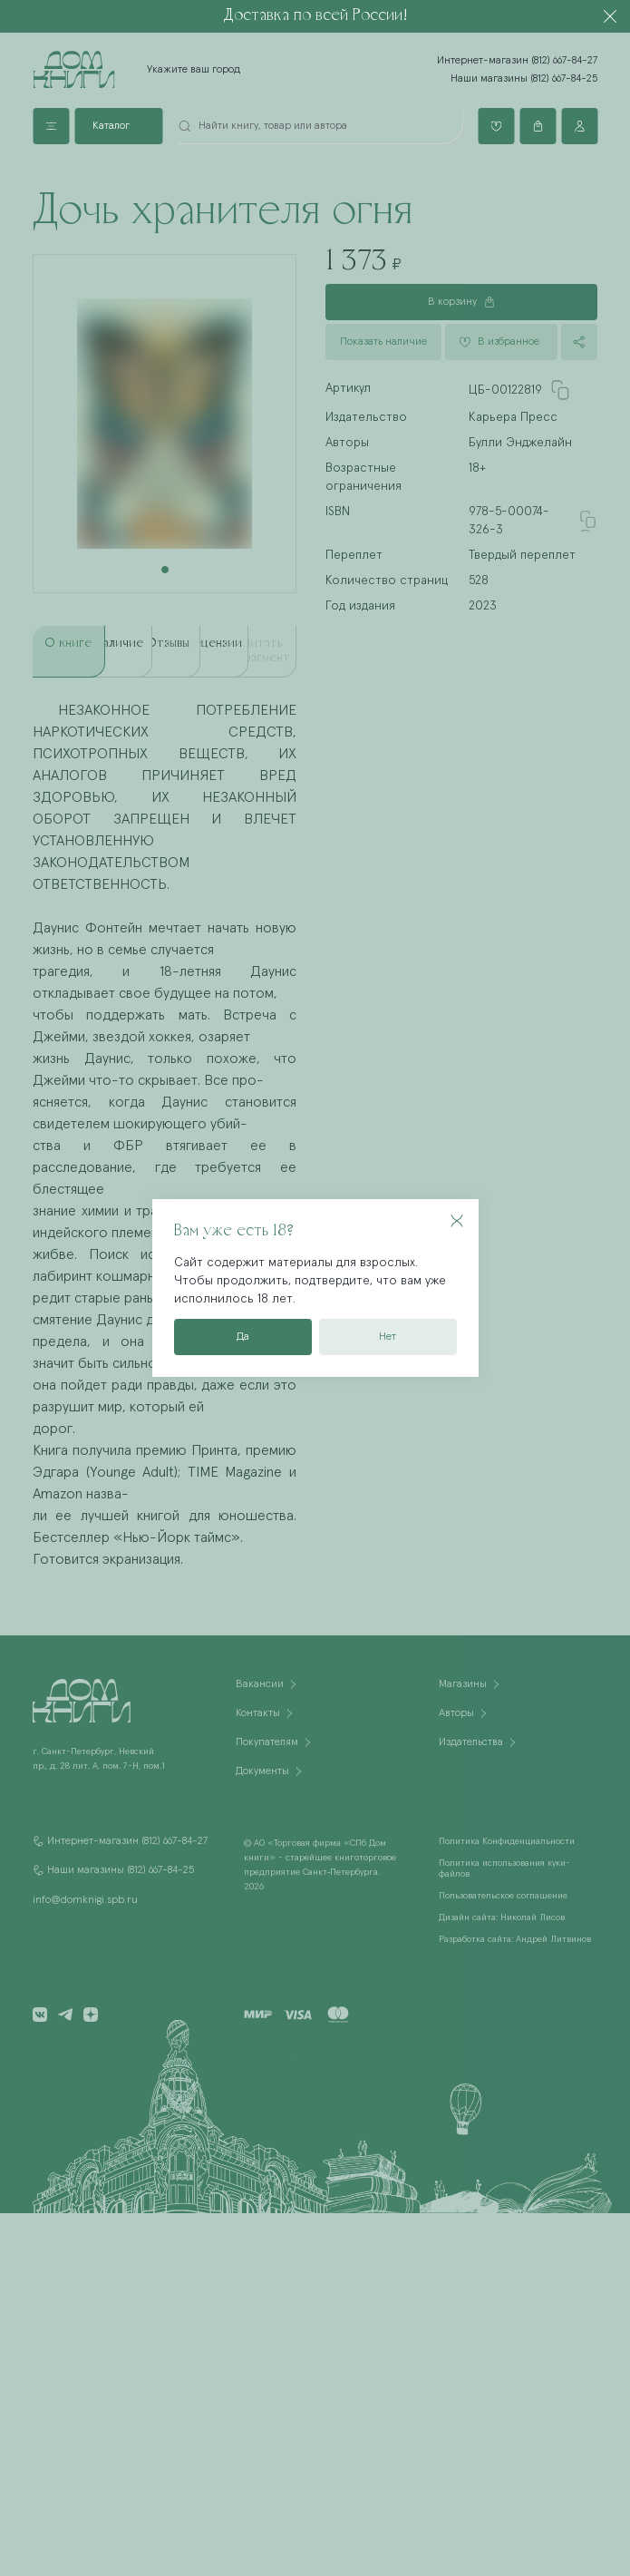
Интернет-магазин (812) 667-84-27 (517, 60)
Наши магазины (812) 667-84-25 (524, 78)
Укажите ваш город (193, 69)
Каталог (111, 126)
